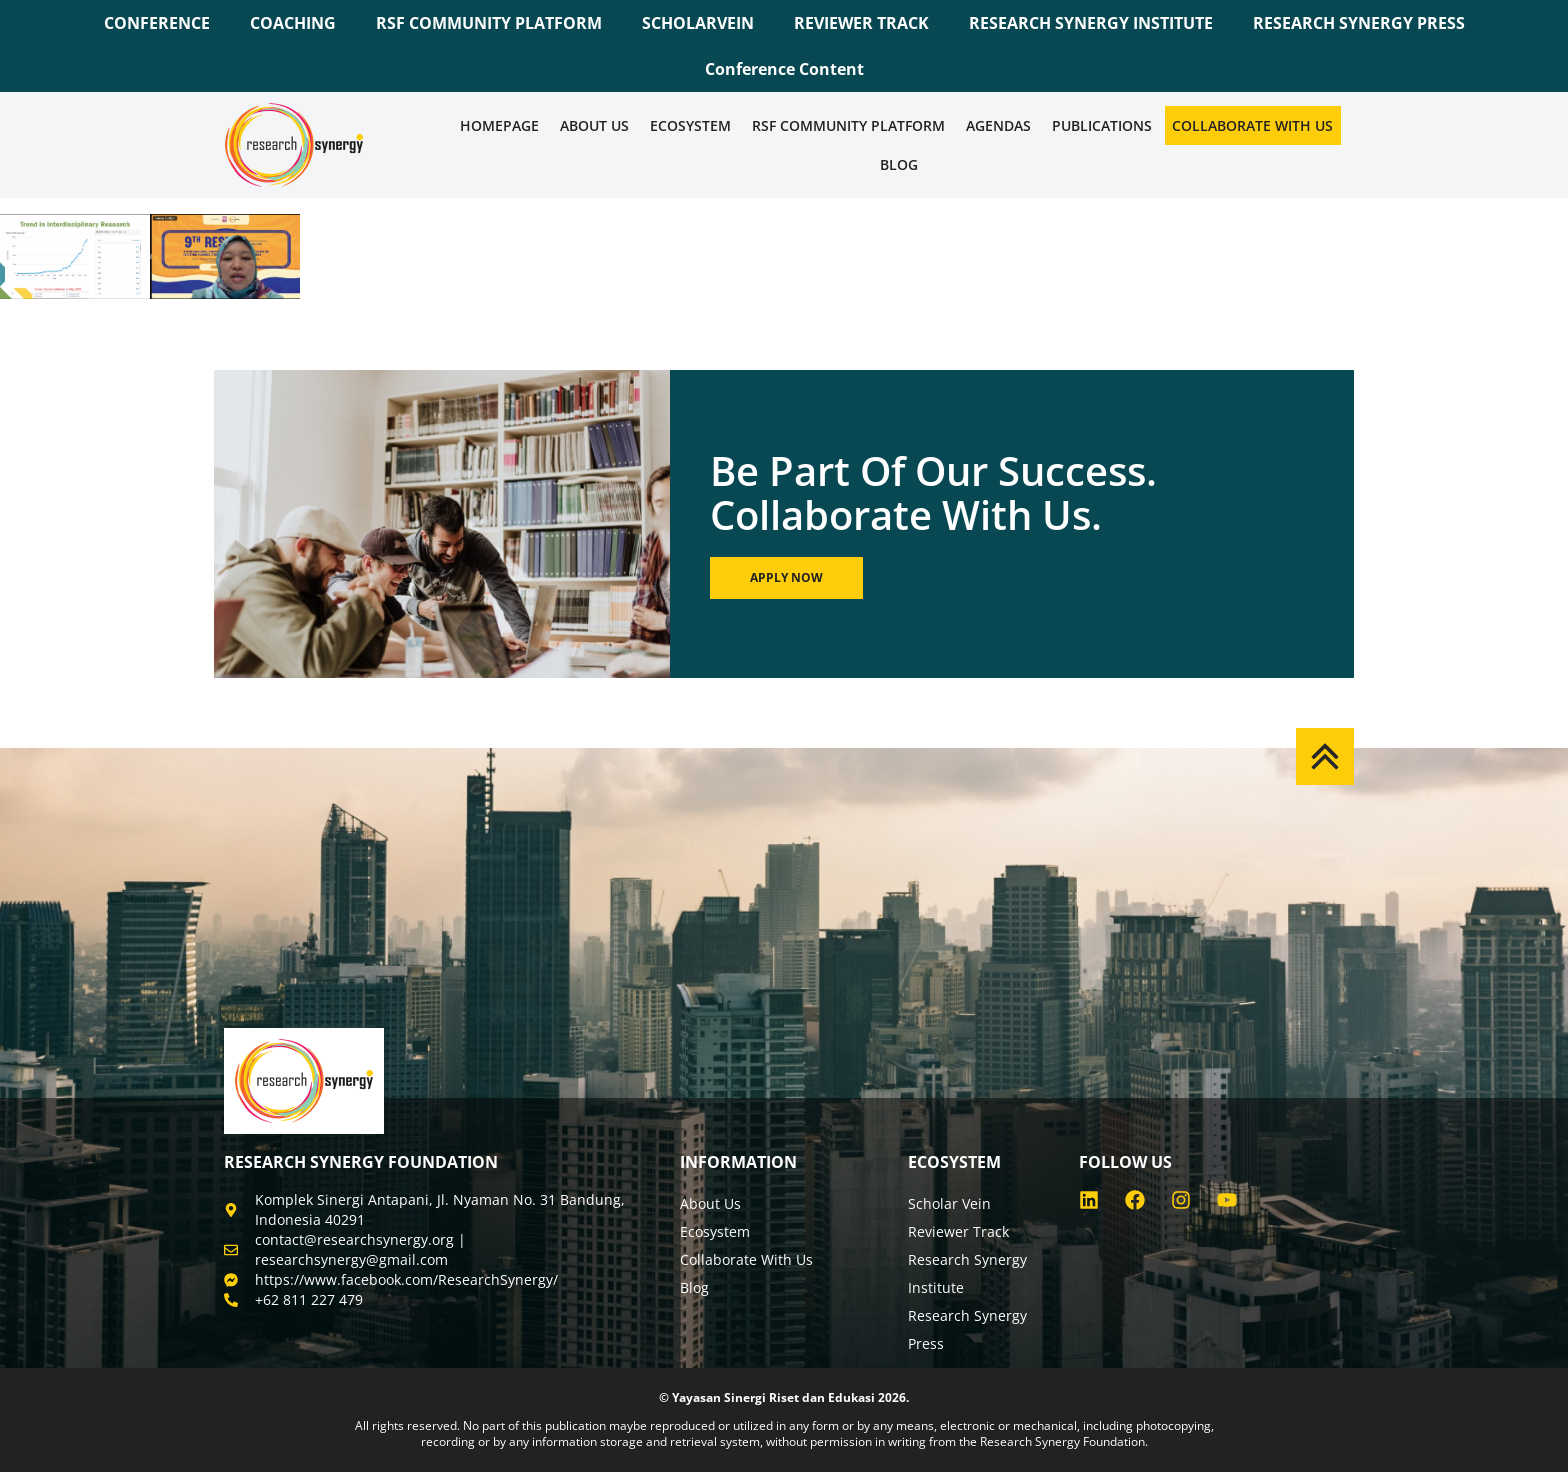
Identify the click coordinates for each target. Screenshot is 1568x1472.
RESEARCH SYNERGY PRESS (1359, 23)
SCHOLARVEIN (698, 23)
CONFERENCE (157, 23)
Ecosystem (690, 125)
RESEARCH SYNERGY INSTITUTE (1091, 23)
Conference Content (784, 69)
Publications (1102, 125)
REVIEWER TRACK (861, 23)
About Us (594, 125)
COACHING (293, 23)
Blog (899, 164)
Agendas (998, 125)
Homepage (499, 125)
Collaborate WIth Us (1252, 125)
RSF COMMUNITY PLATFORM (489, 23)
